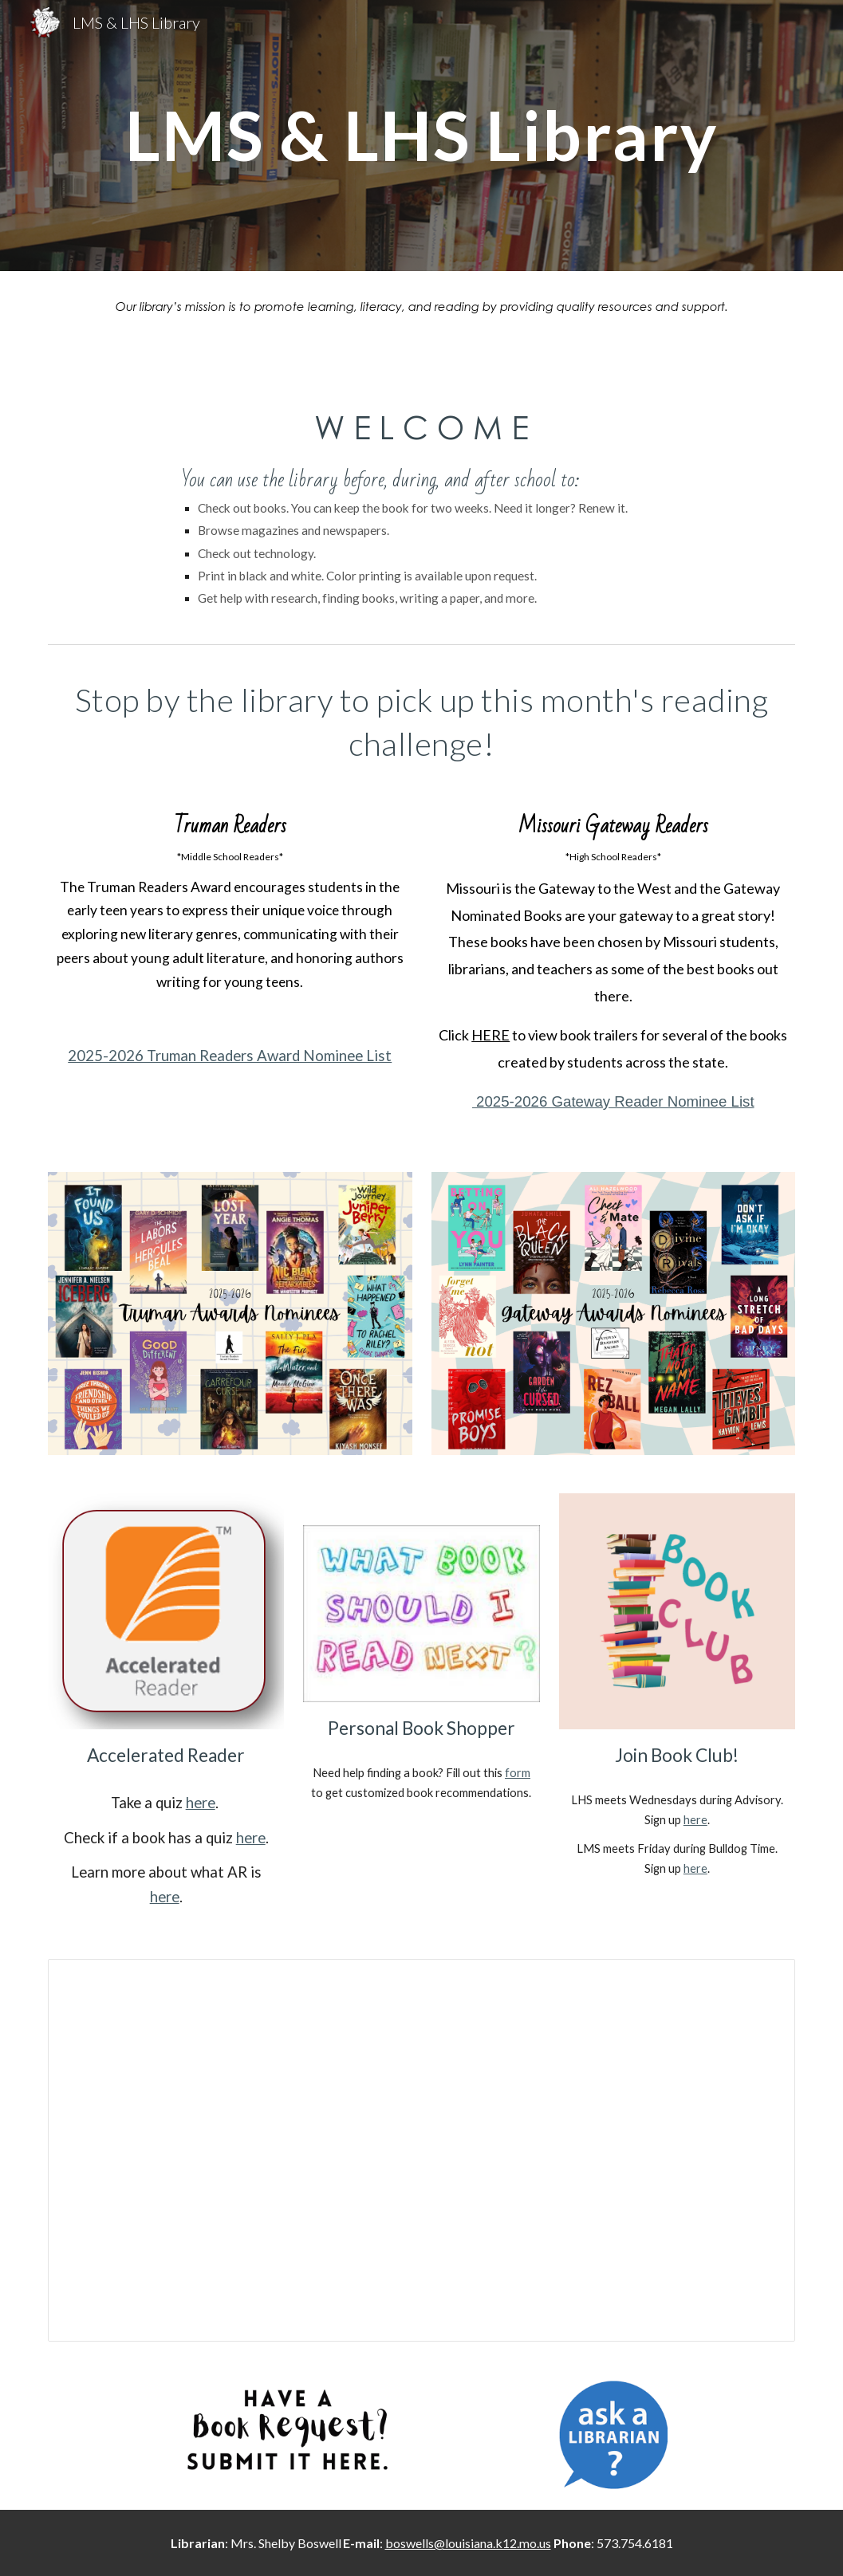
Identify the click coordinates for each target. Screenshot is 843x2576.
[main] (421, 135)
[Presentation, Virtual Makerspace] (421, 2150)
